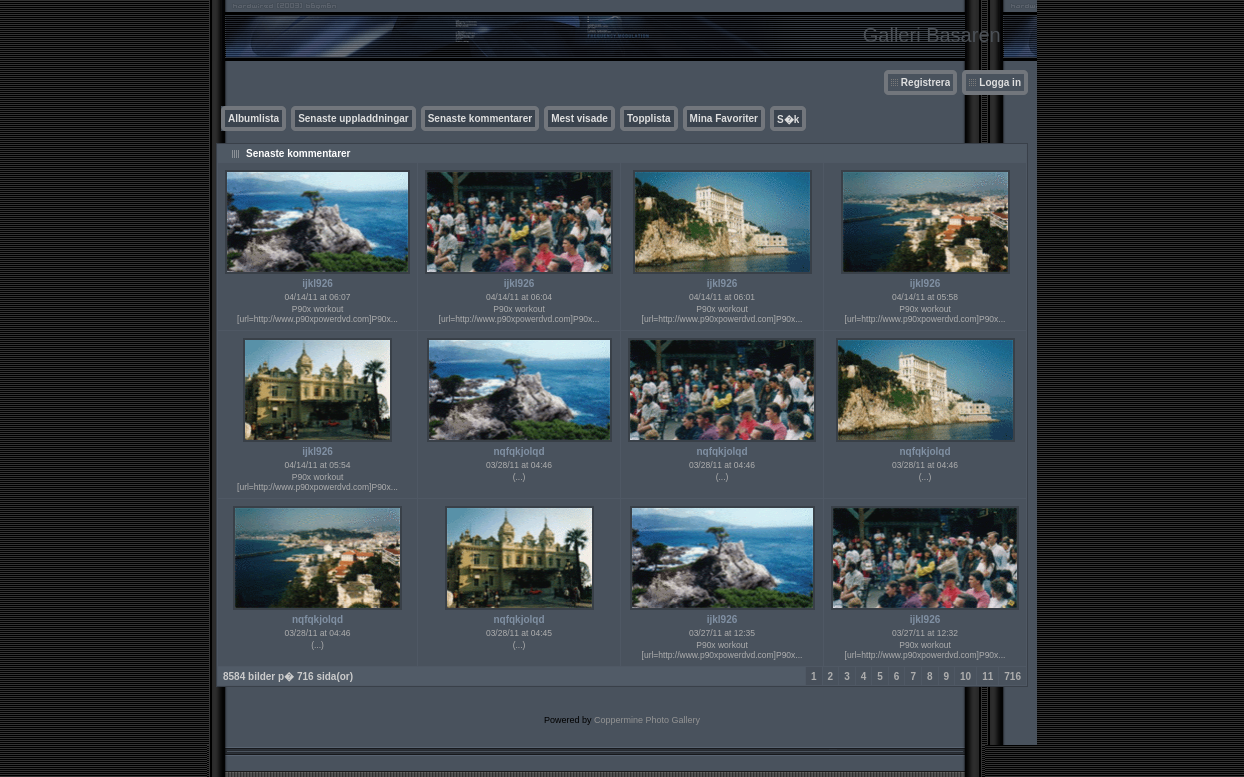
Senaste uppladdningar (353, 118)
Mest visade (579, 118)
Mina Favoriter (724, 118)
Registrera (925, 82)
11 (987, 676)
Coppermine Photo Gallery (647, 720)
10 (965, 676)
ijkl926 (317, 283)
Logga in (1000, 82)
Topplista (649, 118)
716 (1012, 676)
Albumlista (253, 118)
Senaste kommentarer (480, 118)
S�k (788, 119)
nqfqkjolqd (518, 451)
